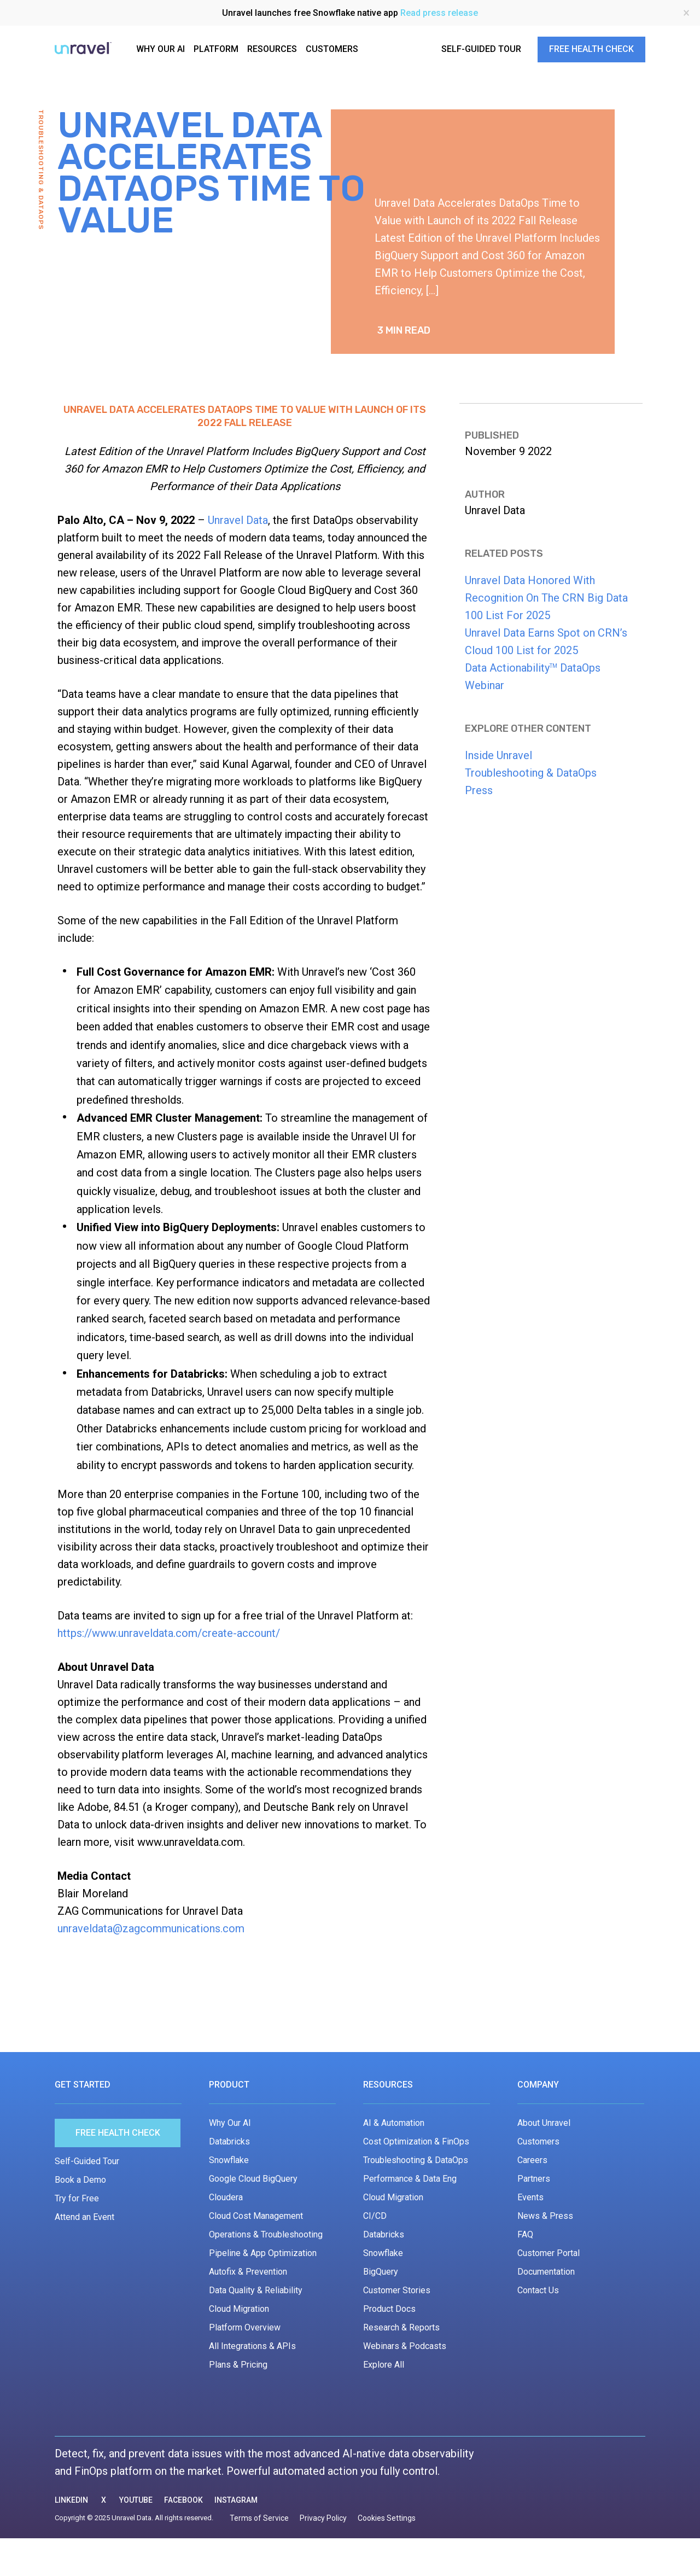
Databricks (229, 2141)
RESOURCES (272, 49)
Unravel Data (238, 520)
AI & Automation (393, 2123)
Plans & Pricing (238, 2364)
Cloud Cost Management (256, 2216)
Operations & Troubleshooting (266, 2234)
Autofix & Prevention (248, 2271)
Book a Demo (80, 2180)
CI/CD (375, 2216)
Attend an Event (84, 2217)
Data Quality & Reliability (255, 2290)
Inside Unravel (498, 755)
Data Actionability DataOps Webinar (532, 676)
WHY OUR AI (160, 49)
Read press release (439, 13)
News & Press (545, 2216)
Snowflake (229, 2160)
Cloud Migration (239, 2309)
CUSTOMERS (332, 49)
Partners (533, 2178)
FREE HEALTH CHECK (591, 49)
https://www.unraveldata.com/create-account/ (168, 1633)
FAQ (525, 2234)
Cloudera (226, 2197)
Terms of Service (259, 2518)
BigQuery (380, 2271)
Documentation (546, 2271)
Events (530, 2197)
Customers (538, 2141)
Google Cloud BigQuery (253, 2178)
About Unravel (543, 2123)
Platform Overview (245, 2327)
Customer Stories (396, 2290)
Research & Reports (401, 2327)
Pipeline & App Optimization (263, 2253)
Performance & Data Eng (410, 2178)
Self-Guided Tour (87, 2161)
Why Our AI (230, 2123)
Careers (532, 2160)
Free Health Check (117, 2133)
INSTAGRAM (236, 2500)
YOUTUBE (136, 2500)
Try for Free (77, 2198)
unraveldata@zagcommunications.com (150, 1928)
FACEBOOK (183, 2500)
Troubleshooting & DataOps (531, 772)
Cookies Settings (387, 2518)
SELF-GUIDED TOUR (481, 49)
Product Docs (389, 2309)
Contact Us (538, 2290)
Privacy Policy (323, 2518)
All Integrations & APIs (252, 2346)
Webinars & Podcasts (404, 2346)
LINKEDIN (71, 2500)
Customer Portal (548, 2253)
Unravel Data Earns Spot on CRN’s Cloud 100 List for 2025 (546, 641)
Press (479, 790)
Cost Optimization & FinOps (416, 2141)
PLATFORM (216, 49)
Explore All (383, 2364)
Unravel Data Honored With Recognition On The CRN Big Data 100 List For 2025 (546, 598)
